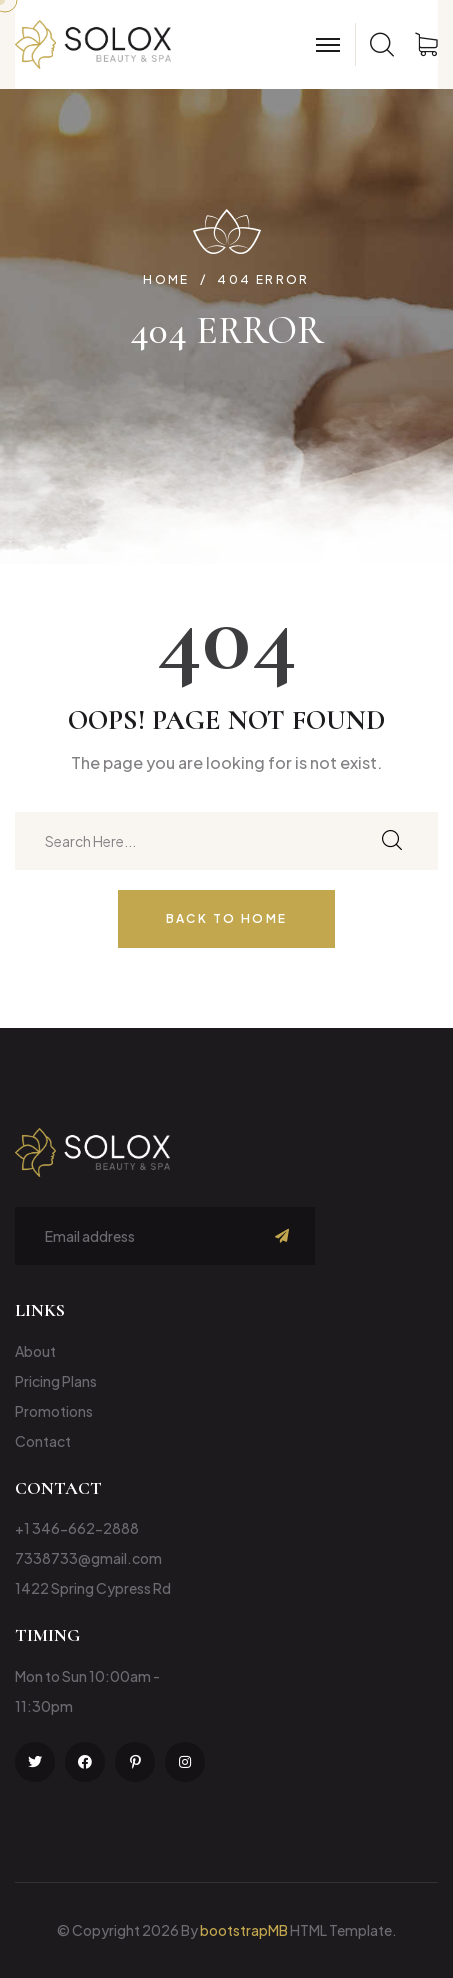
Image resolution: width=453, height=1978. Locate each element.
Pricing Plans (56, 1381)
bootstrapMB (244, 1930)
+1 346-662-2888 (77, 1528)
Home (166, 280)
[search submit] (392, 841)
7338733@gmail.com (88, 1558)
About (35, 1351)
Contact (43, 1441)
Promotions (54, 1411)
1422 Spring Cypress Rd (93, 1588)
